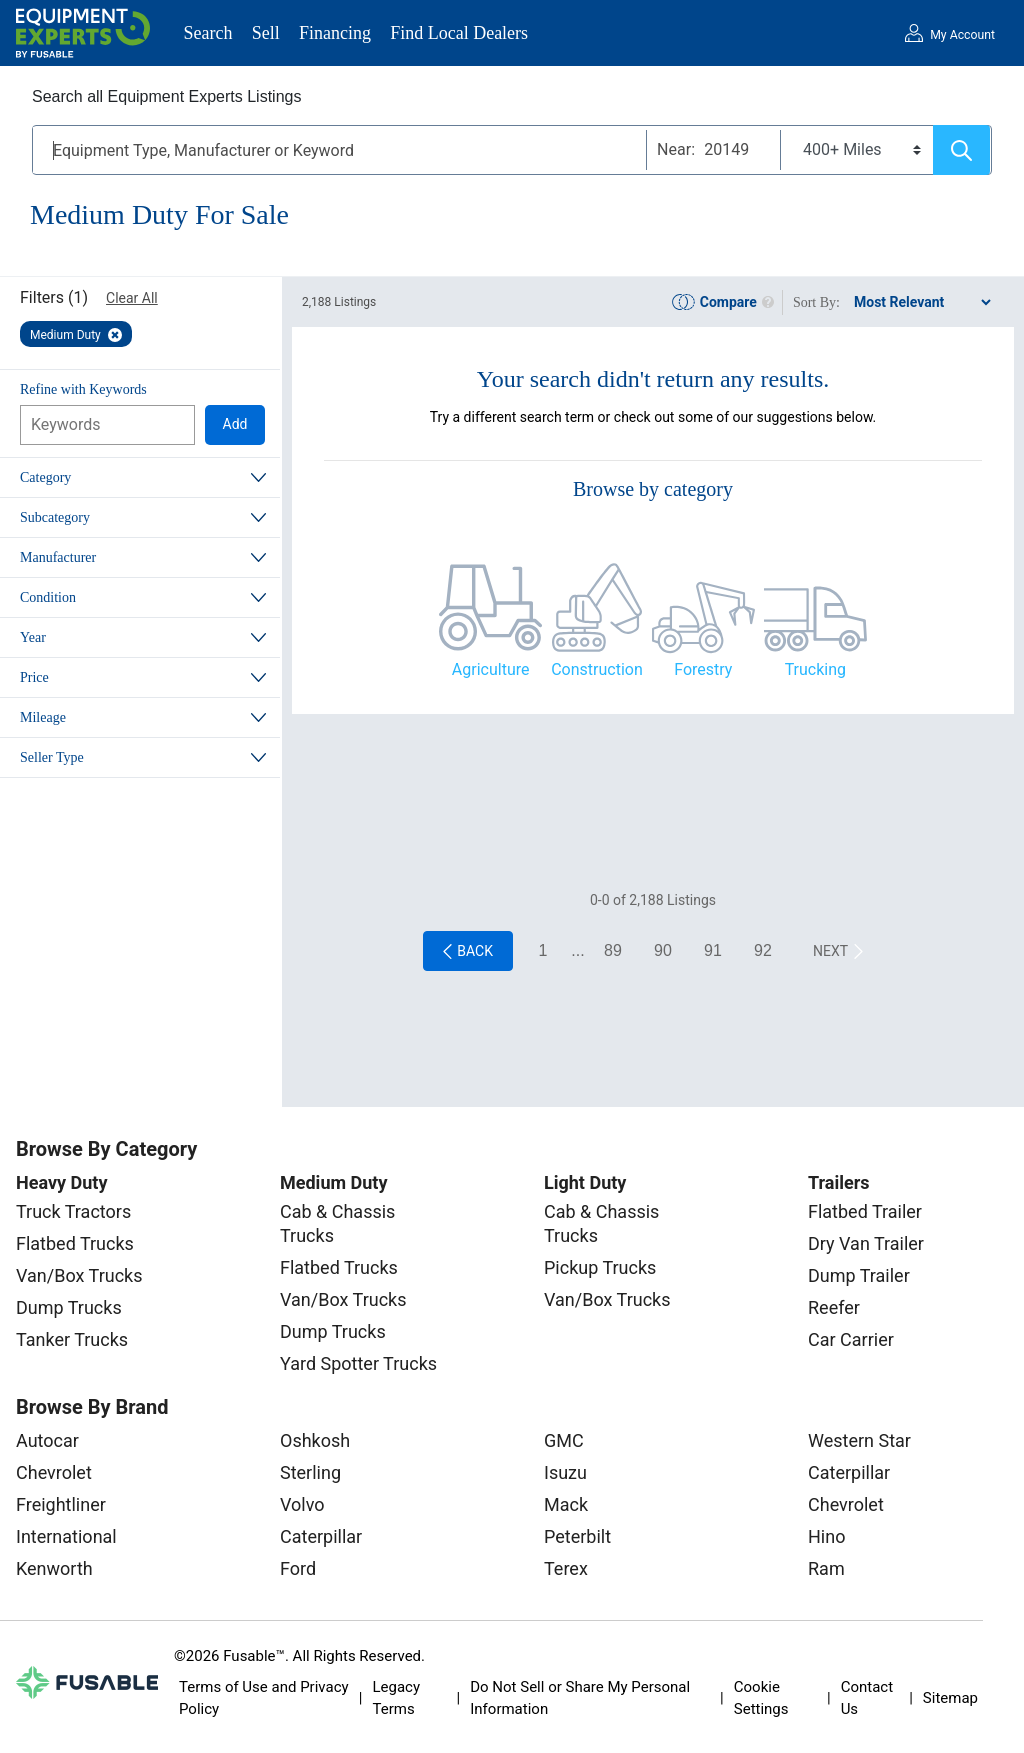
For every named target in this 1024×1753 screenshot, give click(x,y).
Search (208, 33)
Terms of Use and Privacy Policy (264, 1698)
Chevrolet (54, 1472)
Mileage (43, 717)
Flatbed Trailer (865, 1211)
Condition (48, 597)
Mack (566, 1504)
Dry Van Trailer (866, 1243)
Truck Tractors (73, 1211)
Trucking (815, 669)
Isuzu (565, 1472)
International (66, 1536)
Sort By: (816, 302)
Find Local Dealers (459, 33)
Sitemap (950, 1698)
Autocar (47, 1440)
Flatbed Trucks (75, 1243)
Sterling (310, 1472)
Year (33, 637)
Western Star (859, 1440)
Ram (826, 1568)
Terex (566, 1568)
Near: (676, 149)
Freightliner (61, 1504)
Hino (826, 1536)
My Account (962, 35)
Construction (597, 669)
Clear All (132, 298)
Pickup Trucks (600, 1267)
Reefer (834, 1307)
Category (45, 477)
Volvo (302, 1504)
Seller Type (52, 757)
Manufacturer (58, 557)
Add (235, 424)
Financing (335, 33)
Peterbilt (577, 1536)
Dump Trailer (859, 1275)
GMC (564, 1440)
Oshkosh (315, 1440)
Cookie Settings (761, 1698)
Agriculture (491, 669)
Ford (298, 1568)
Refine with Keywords (83, 389)
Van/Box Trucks (79, 1275)
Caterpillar (321, 1536)
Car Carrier (851, 1339)
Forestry (703, 669)
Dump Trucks (69, 1307)
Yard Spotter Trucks (358, 1363)
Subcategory (55, 517)
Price (34, 677)
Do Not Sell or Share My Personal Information (580, 1698)
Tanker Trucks (72, 1339)
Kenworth (54, 1568)
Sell (266, 33)
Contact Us (867, 1698)
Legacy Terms (396, 1698)
